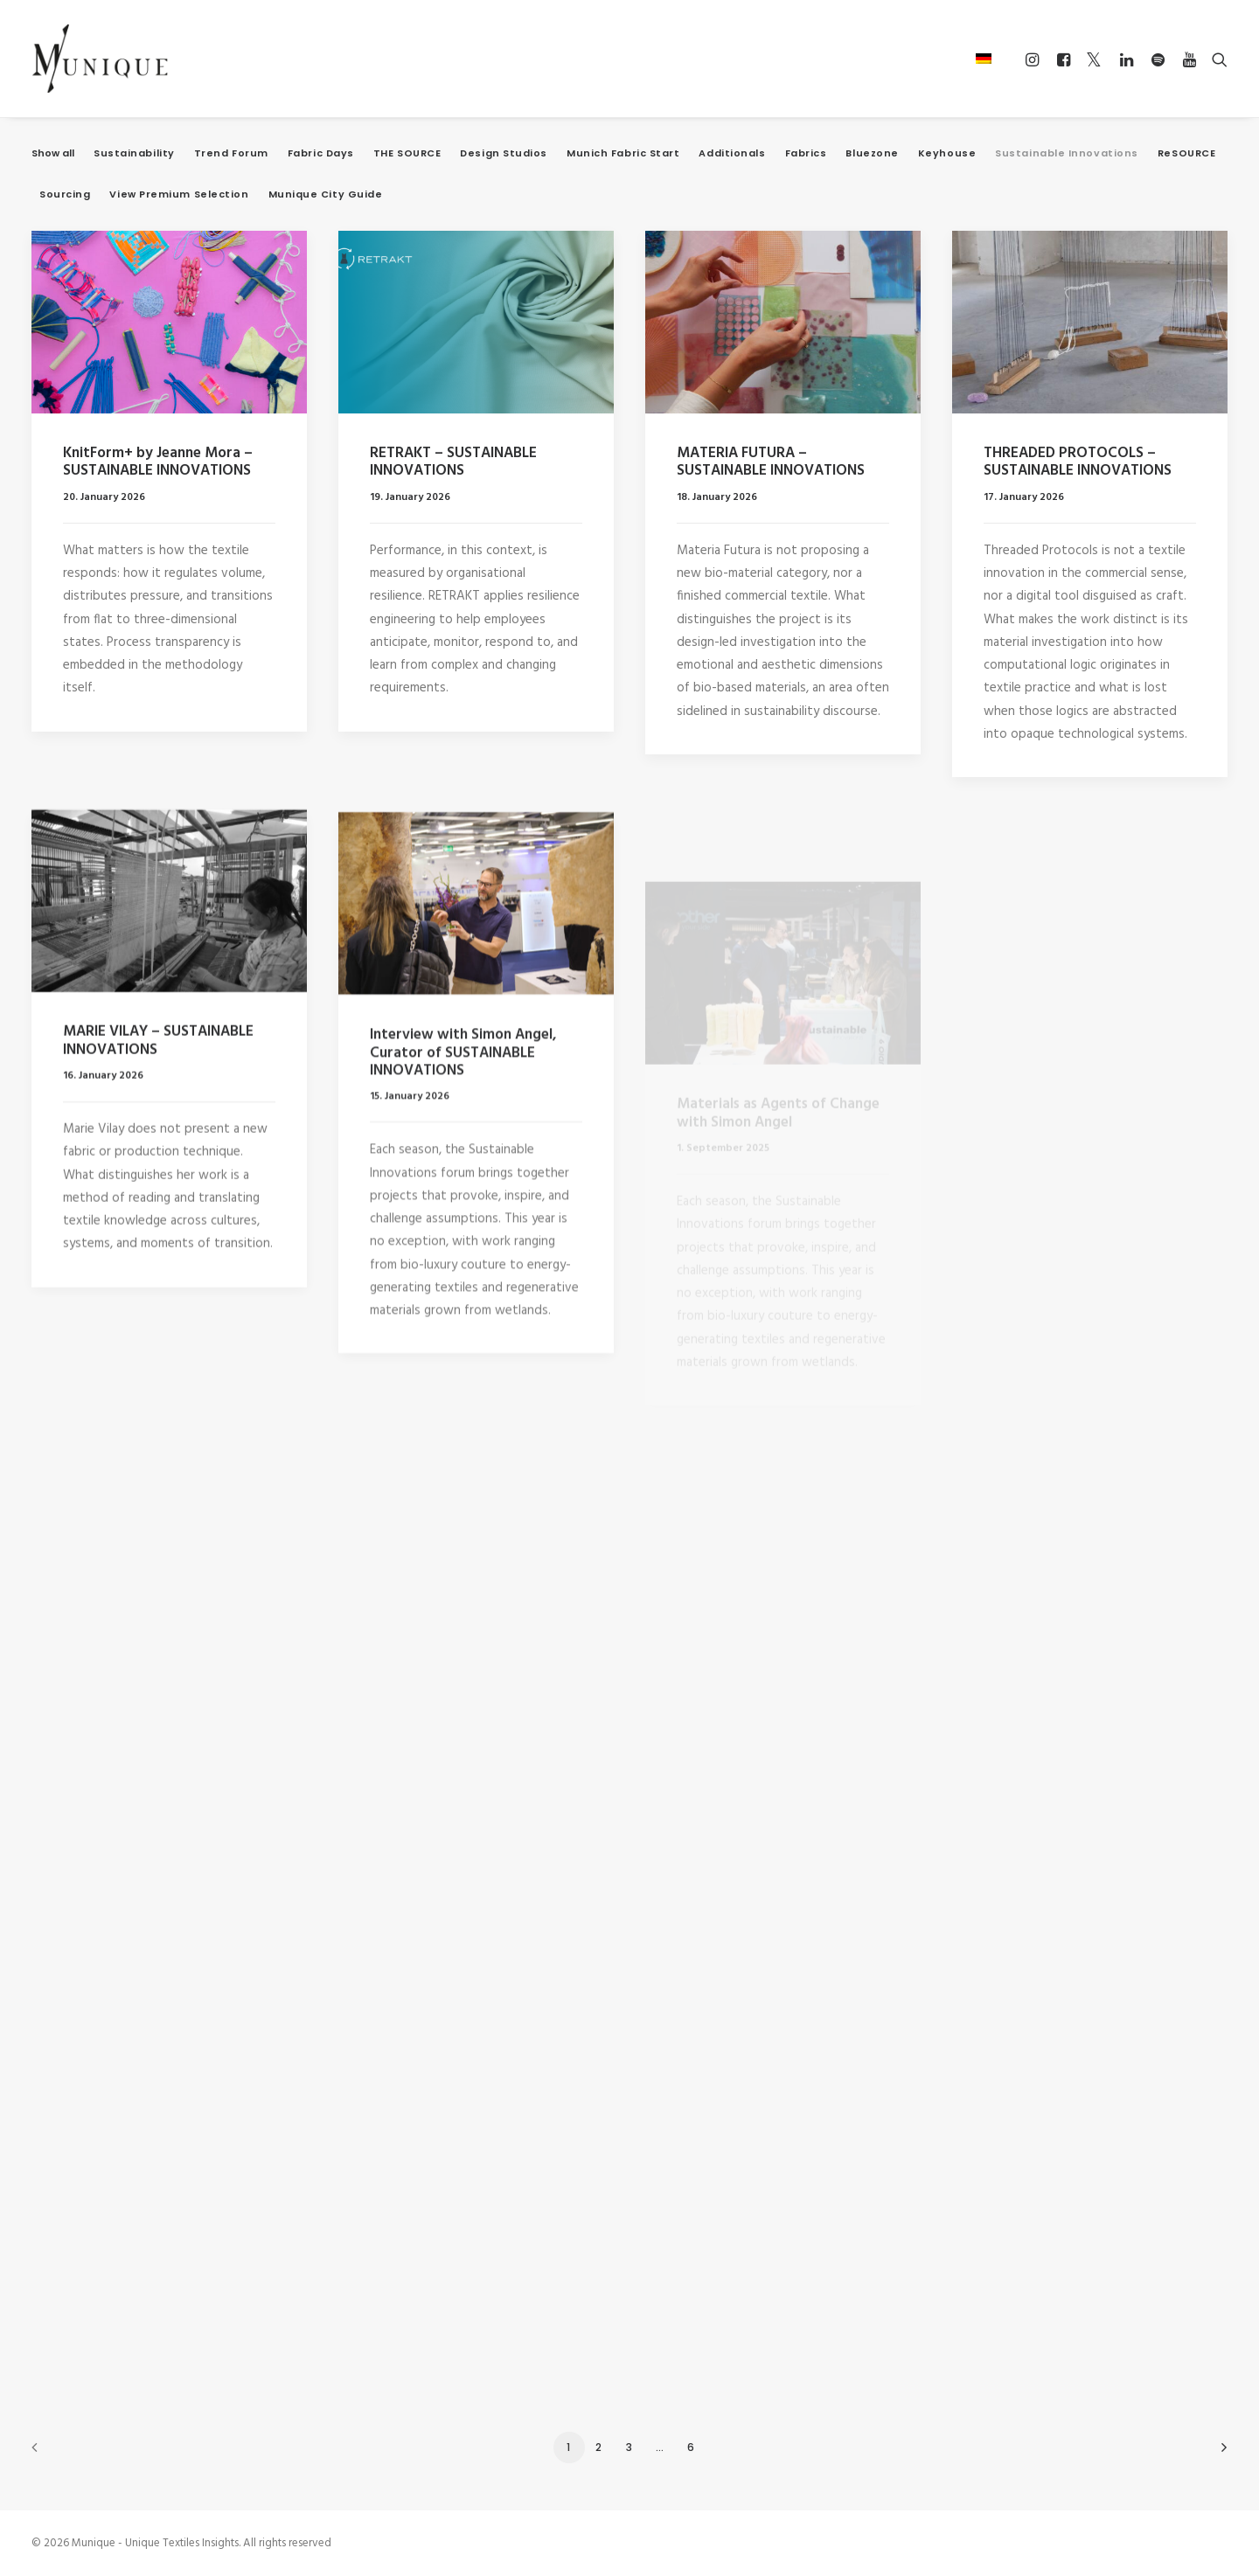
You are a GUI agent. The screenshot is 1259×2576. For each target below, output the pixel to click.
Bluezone (871, 153)
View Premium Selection (178, 194)
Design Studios (503, 153)
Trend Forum (231, 153)
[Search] (1216, 59)
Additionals (732, 153)
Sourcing (64, 194)
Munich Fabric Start (623, 153)
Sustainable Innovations (1066, 153)
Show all (52, 153)
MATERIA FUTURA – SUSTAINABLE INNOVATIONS (771, 465)
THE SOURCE (407, 153)
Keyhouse (947, 153)
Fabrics (806, 153)
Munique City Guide (325, 194)
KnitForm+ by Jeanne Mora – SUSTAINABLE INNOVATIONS (158, 462)
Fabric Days (321, 153)
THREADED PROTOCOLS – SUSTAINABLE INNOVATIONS (1078, 484)
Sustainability (134, 153)
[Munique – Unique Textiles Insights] (99, 59)
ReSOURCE (1186, 153)
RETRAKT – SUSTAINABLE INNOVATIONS (453, 462)
